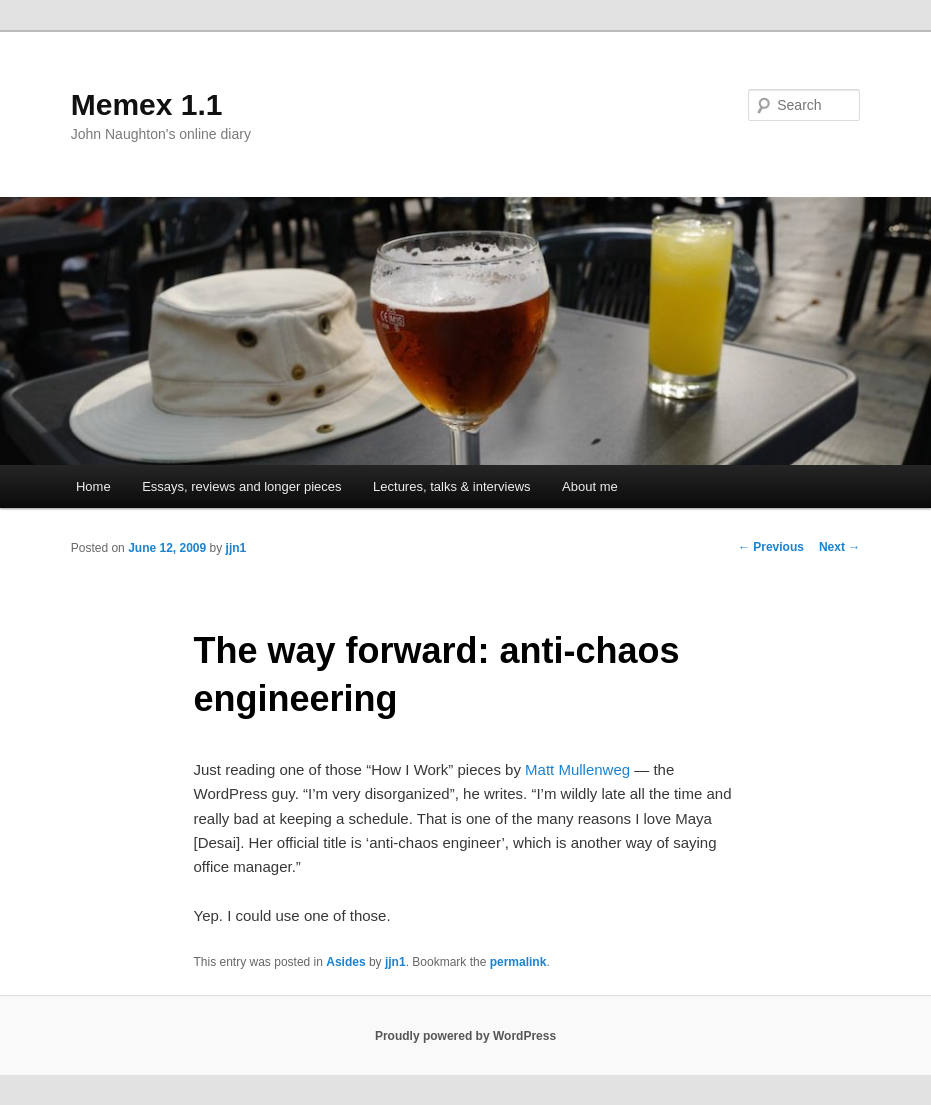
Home (93, 486)
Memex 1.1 (147, 104)
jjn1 (236, 548)
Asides (345, 962)
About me (590, 486)
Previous (771, 547)
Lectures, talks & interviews (452, 486)
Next (839, 547)
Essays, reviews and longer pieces (241, 486)
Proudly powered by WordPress (465, 1036)
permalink (518, 962)
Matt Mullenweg (577, 769)
